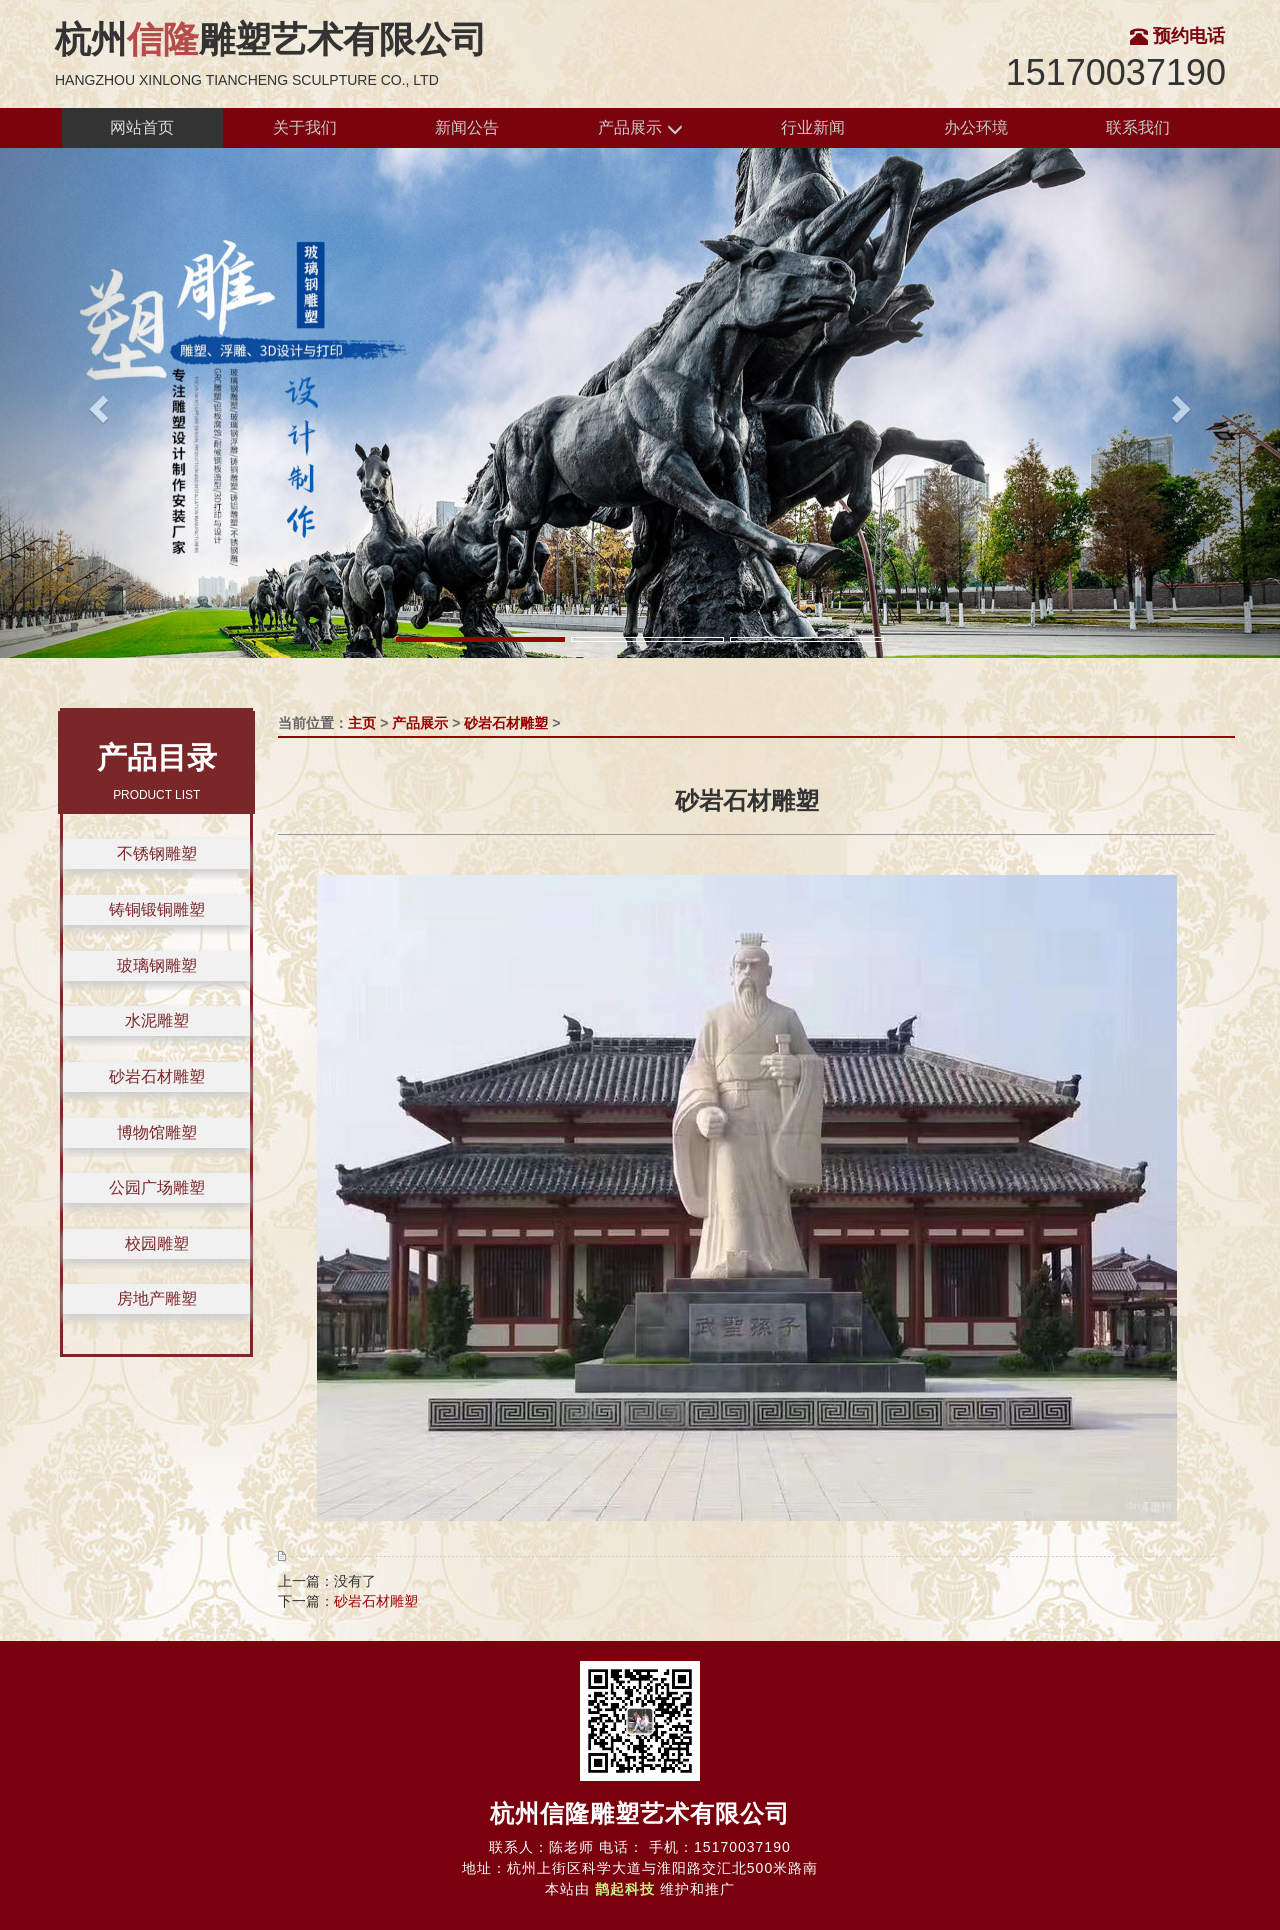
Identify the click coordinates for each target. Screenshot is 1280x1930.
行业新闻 (813, 127)
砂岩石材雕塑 (157, 1076)
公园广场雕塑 (157, 1187)
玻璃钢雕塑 (157, 965)
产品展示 (640, 128)
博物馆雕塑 (157, 1132)
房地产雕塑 (157, 1298)
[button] (96, 402)
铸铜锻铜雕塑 (157, 909)
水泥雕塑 (157, 1020)
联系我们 (1138, 127)
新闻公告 (467, 127)
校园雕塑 (157, 1243)
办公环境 (976, 127)
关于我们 (305, 127)
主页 (362, 723)
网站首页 (142, 127)
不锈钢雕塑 (157, 853)
